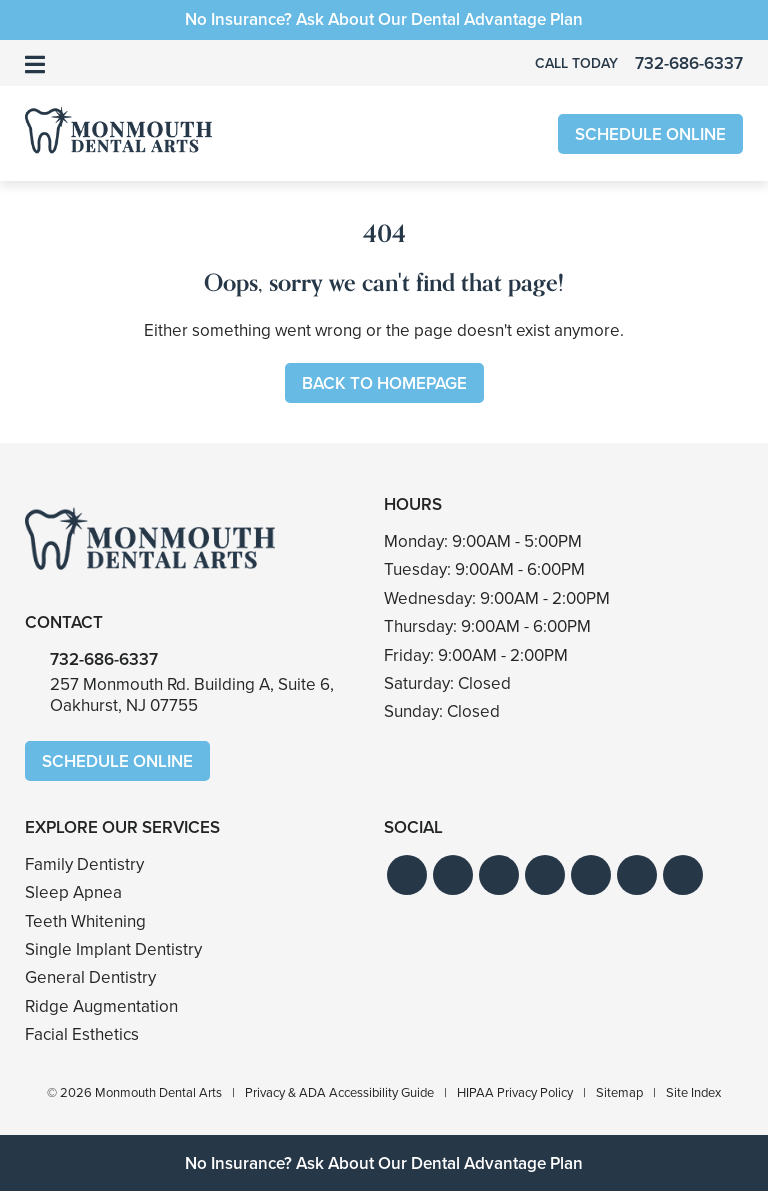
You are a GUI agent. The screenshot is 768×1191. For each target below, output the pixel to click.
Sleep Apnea (73, 892)
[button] (407, 875)
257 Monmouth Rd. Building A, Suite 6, (192, 694)
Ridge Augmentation (101, 1006)
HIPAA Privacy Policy (515, 1092)
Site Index (693, 1092)
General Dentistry (90, 977)
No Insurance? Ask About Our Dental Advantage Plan (384, 19)
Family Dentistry (84, 864)
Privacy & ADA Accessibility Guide (339, 1092)
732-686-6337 (104, 659)
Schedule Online (650, 134)
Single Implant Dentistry (113, 949)
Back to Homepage (384, 383)
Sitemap (619, 1092)
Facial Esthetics (82, 1034)
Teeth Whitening (85, 921)
